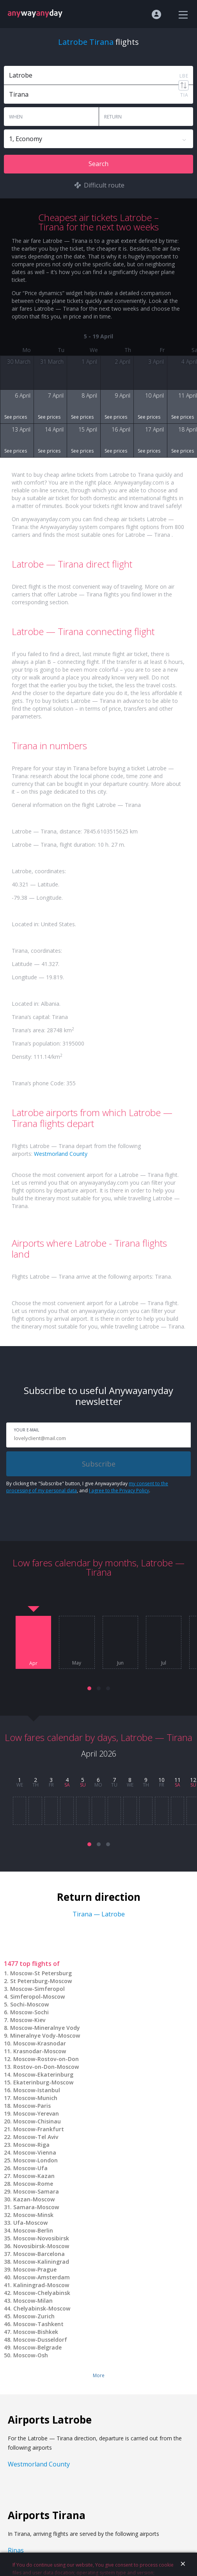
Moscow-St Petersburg (41, 1973)
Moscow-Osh (30, 2355)
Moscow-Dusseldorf (40, 2339)
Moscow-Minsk (33, 2215)
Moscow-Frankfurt (38, 2129)
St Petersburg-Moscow (41, 1981)
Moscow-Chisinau (37, 2121)
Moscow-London (35, 2160)
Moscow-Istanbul (36, 2090)
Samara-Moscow (36, 2207)
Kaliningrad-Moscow (41, 2285)
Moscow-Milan (33, 2300)
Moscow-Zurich (34, 2316)
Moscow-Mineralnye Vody (45, 2027)
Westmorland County (60, 1153)
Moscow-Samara (36, 2191)
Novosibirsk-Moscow (41, 2246)
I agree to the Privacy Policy (119, 1490)
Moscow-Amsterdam (41, 2277)
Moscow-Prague (35, 2269)
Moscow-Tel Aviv (35, 2137)
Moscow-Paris (32, 2105)
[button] (89, 1688)
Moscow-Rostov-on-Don (46, 2059)
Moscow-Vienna (34, 2152)
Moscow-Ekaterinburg (43, 2074)
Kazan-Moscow (34, 2199)
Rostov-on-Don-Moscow (46, 2066)
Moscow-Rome (33, 2183)
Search (98, 163)
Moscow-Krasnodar (39, 2043)
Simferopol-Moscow (37, 1996)
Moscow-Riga (31, 2144)
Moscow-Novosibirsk (41, 2238)
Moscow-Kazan (34, 2176)
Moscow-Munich (35, 2098)
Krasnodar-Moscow (39, 2051)
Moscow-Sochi (29, 2012)
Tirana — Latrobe (99, 1914)
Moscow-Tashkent (38, 2324)
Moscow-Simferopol (37, 1988)
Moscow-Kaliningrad (41, 2261)
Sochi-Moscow (29, 2004)
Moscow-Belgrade (37, 2347)
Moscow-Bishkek (35, 2331)
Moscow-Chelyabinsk (41, 2292)
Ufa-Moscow (30, 2222)
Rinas (16, 2550)
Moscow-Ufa (30, 2168)
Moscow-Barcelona (39, 2254)
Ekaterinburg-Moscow (43, 2082)
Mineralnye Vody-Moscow (45, 2035)
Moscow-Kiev (27, 2020)
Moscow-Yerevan (36, 2113)
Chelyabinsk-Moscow (41, 2308)
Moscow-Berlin (33, 2230)
